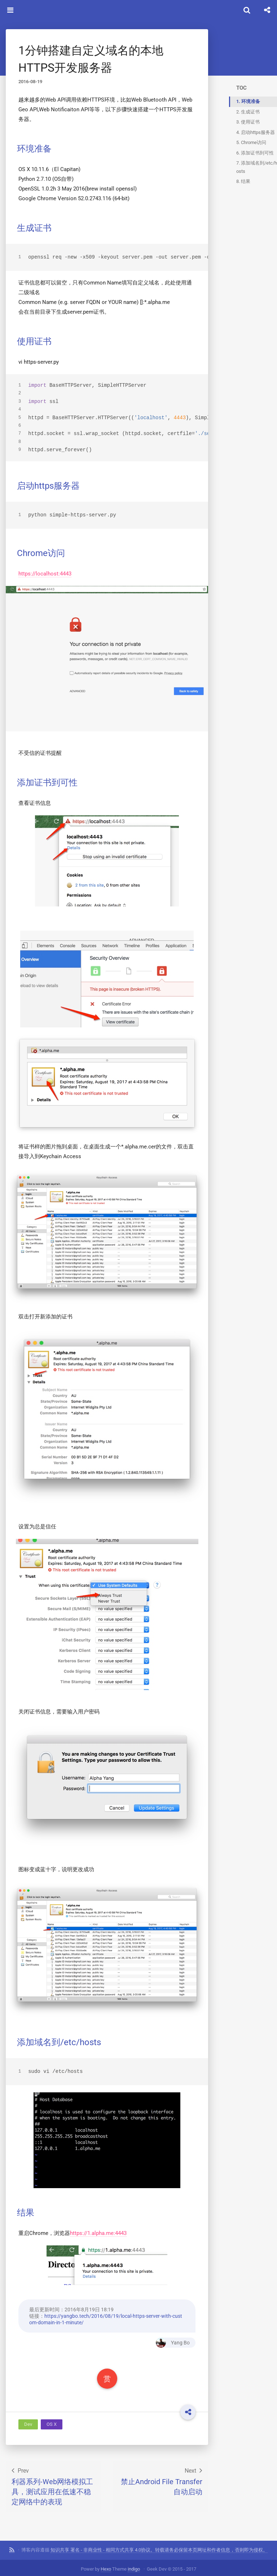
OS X (52, 2421)
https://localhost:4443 (44, 573)
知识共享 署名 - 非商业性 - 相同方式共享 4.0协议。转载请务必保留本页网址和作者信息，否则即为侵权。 (159, 2547)
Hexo (106, 2566)
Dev (28, 2421)
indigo (134, 2566)
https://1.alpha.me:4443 (98, 2230)
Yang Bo (172, 2340)
